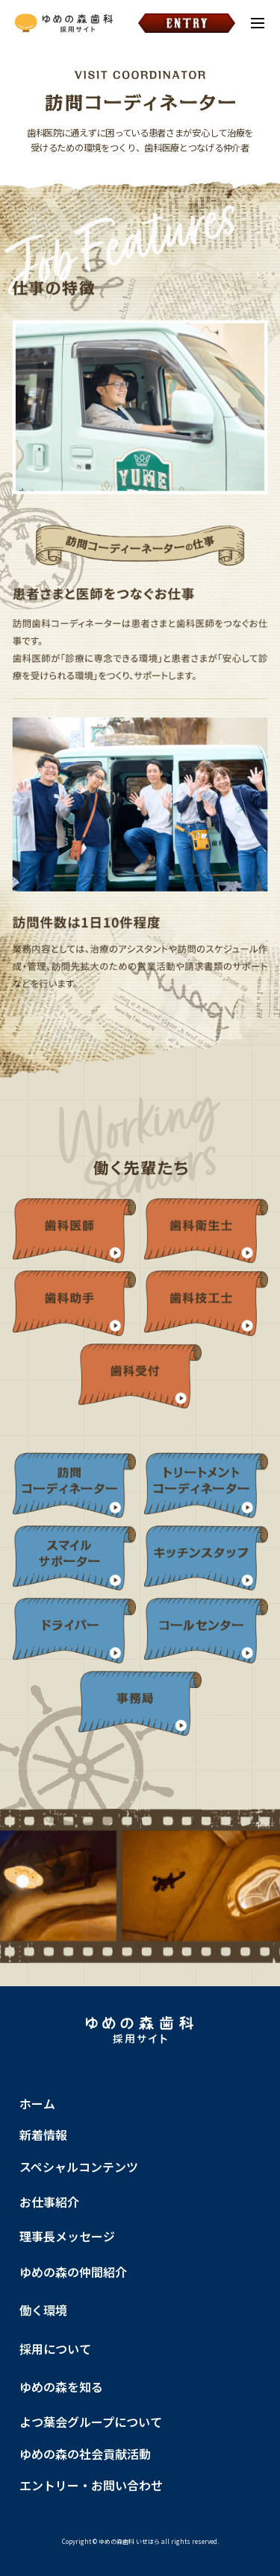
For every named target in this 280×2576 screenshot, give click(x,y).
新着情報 (43, 2135)
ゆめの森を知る (61, 2387)
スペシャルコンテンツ (78, 2167)
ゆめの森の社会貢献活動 (85, 2454)
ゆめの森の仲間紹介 (73, 2272)
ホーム (37, 2103)
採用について (55, 2349)
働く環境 (43, 2310)
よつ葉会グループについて (90, 2422)
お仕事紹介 (49, 2202)
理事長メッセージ (67, 2236)
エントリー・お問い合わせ (91, 2485)
